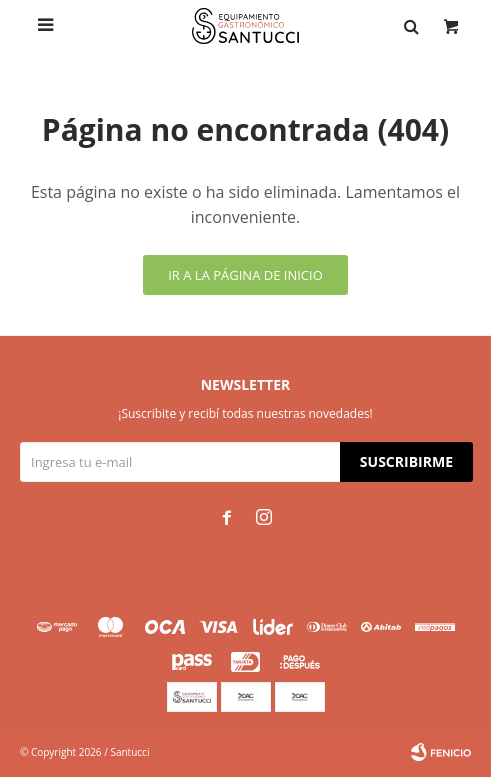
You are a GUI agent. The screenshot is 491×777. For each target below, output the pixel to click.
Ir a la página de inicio (245, 275)
